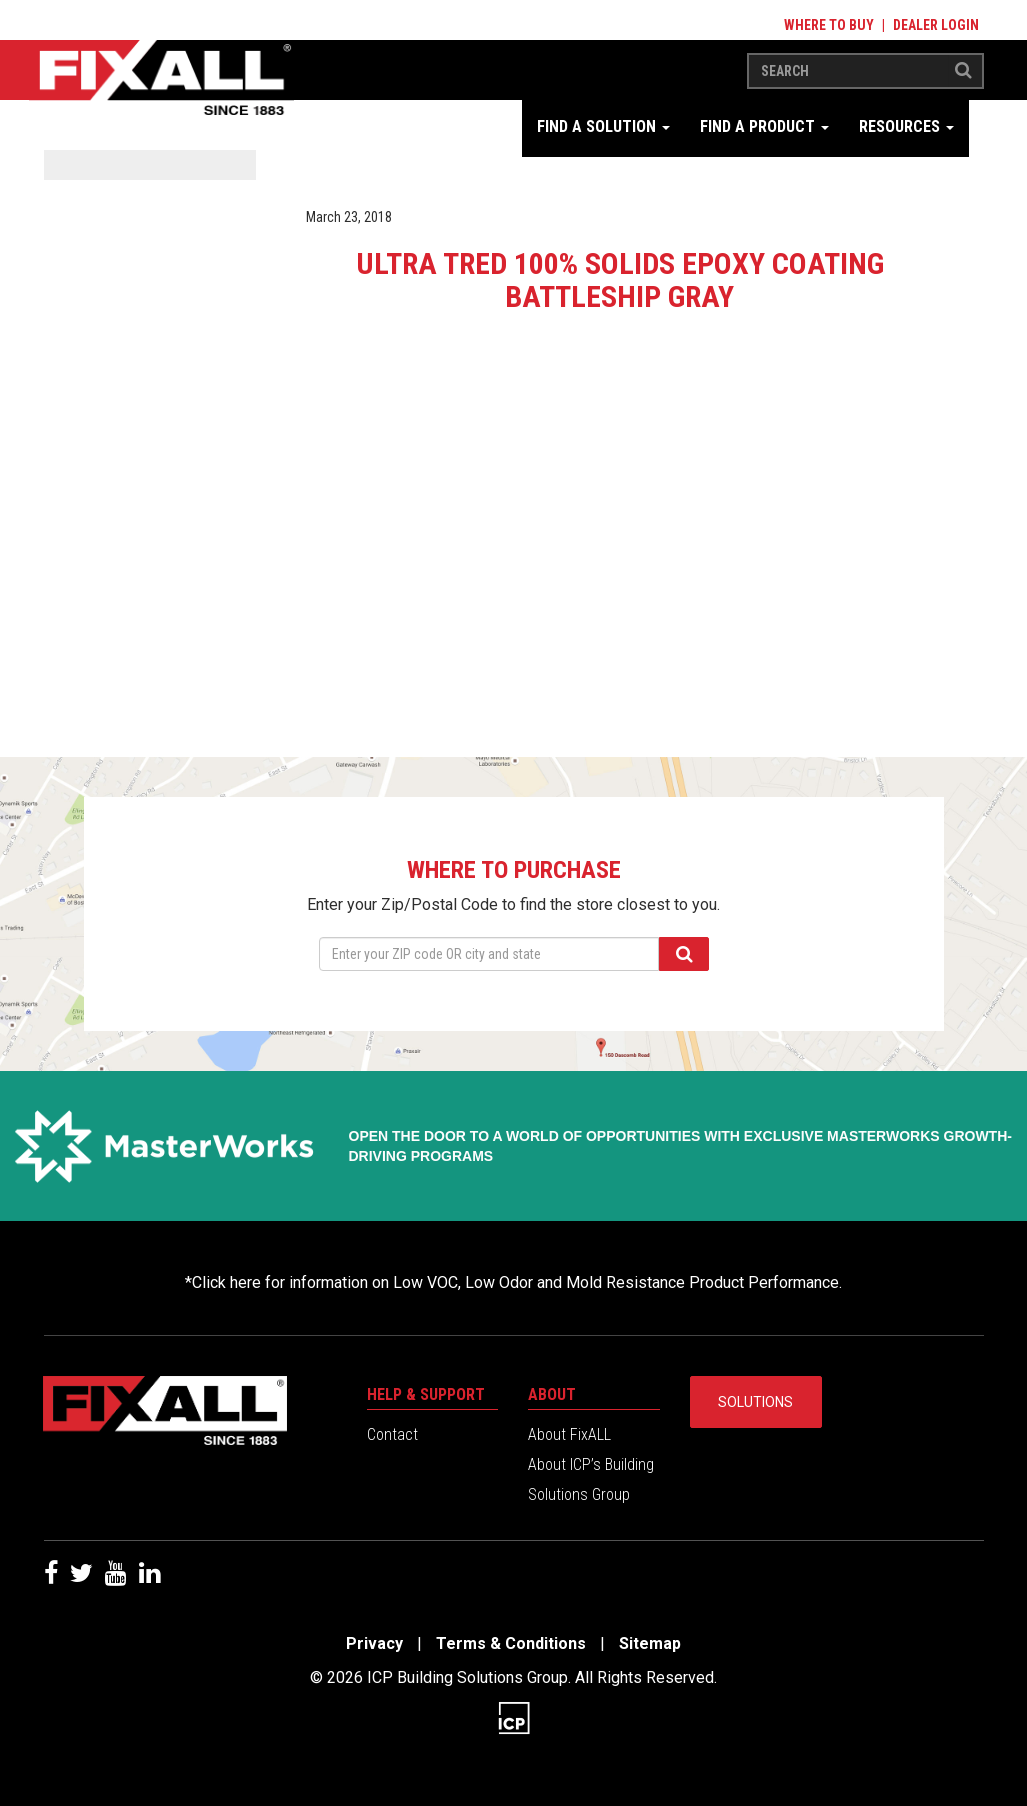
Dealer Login (936, 25)
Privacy (374, 1643)
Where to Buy (829, 25)
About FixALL (569, 1434)
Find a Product (764, 126)
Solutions (755, 1402)
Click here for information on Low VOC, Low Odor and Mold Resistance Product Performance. (517, 1282)
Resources (906, 126)
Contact (392, 1434)
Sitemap (650, 1643)
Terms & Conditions (511, 1643)
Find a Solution (603, 126)
